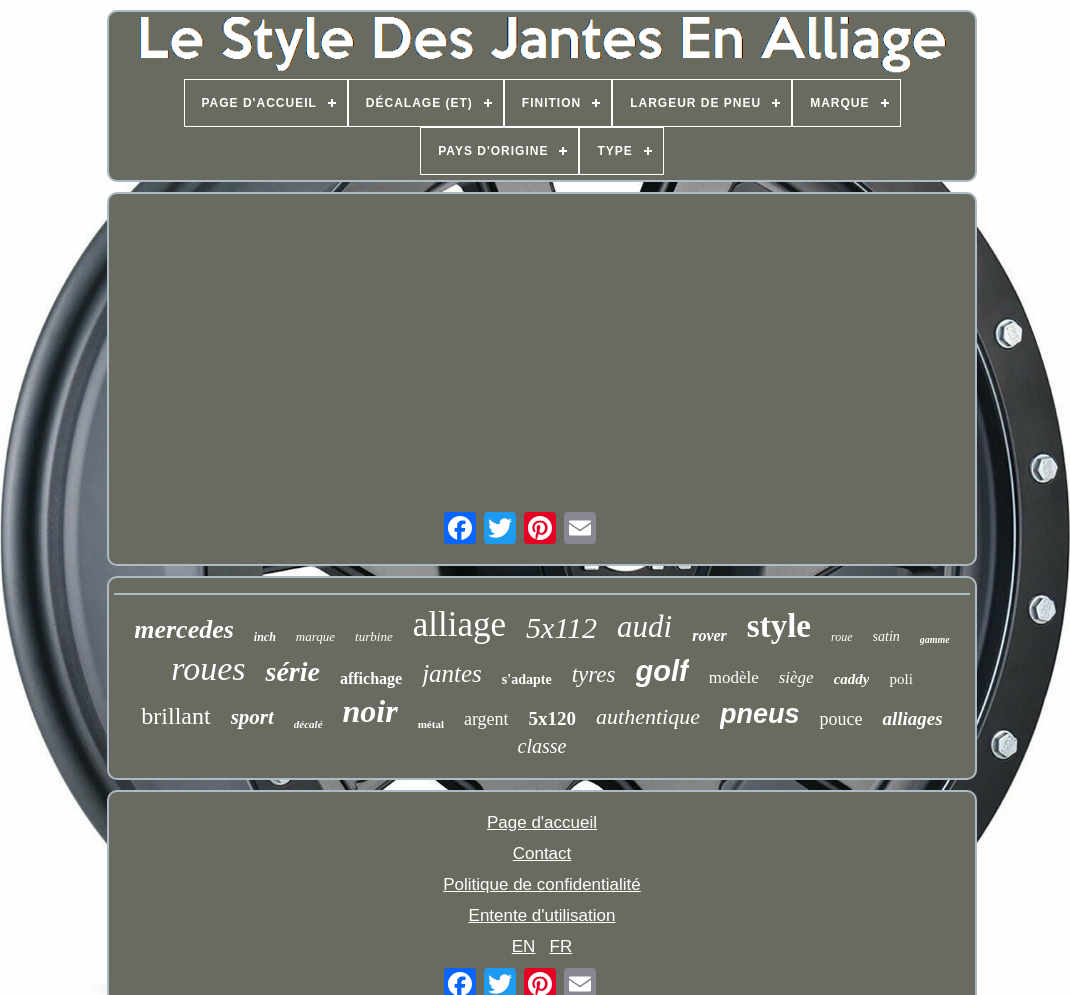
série (292, 671)
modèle (734, 677)
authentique (648, 716)
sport (252, 717)
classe (542, 746)
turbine (374, 636)
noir (370, 711)
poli (900, 679)
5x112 (561, 627)
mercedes (184, 629)
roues (208, 668)
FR (561, 946)
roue (842, 637)
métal (431, 724)
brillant (175, 716)
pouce (841, 719)
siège (796, 677)
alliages (912, 718)
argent (486, 719)
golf (662, 671)
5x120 (553, 718)
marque (315, 636)
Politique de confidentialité (542, 884)
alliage (459, 624)
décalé (308, 724)
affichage (371, 678)
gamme (935, 639)
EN (524, 946)
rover (709, 635)
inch (265, 637)
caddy (852, 679)
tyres (594, 674)
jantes (452, 673)
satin (886, 636)
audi (644, 626)
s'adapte (527, 679)
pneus (760, 714)
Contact (542, 853)
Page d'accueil (542, 822)
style (779, 626)
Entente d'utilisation (542, 915)
